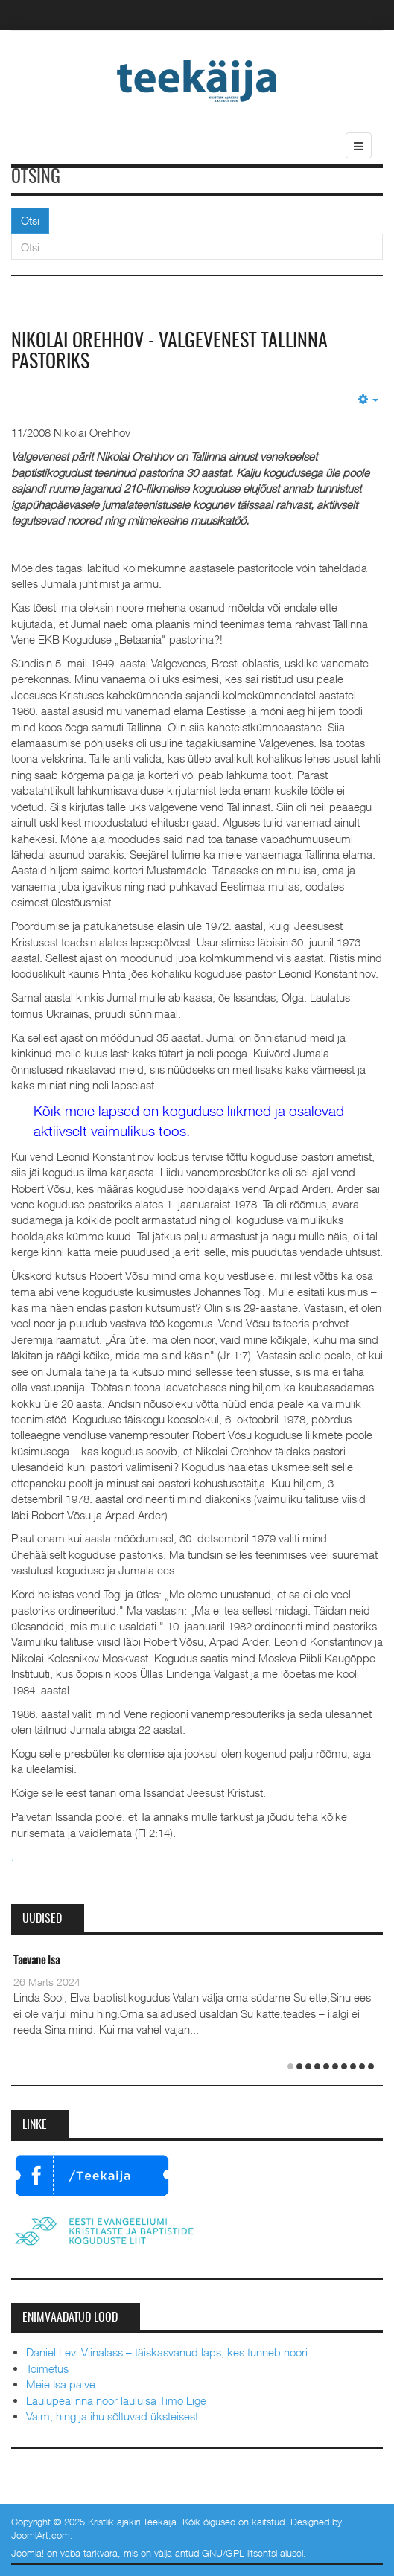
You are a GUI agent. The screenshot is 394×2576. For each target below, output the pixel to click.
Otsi (30, 220)
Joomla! (27, 2553)
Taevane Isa (36, 1961)
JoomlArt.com (40, 2535)
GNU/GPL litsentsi (239, 2553)
